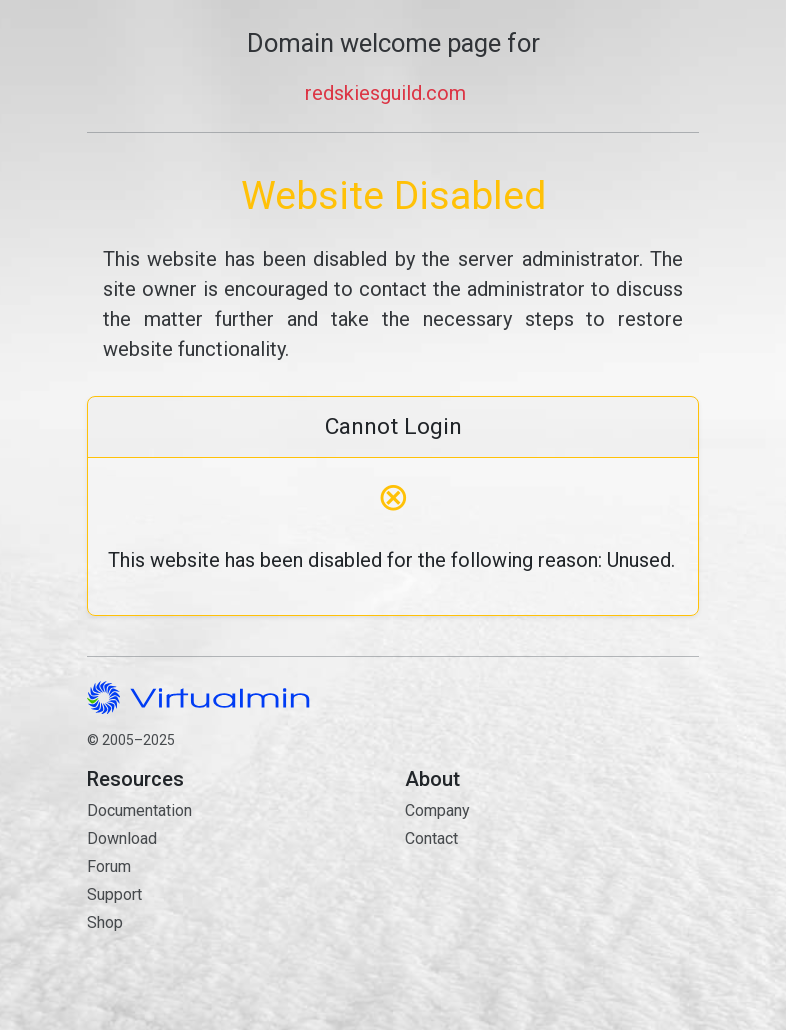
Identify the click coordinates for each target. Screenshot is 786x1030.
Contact (552, 909)
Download (122, 838)
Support (114, 894)
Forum (109, 866)
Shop (105, 922)
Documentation (139, 810)
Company (437, 810)
